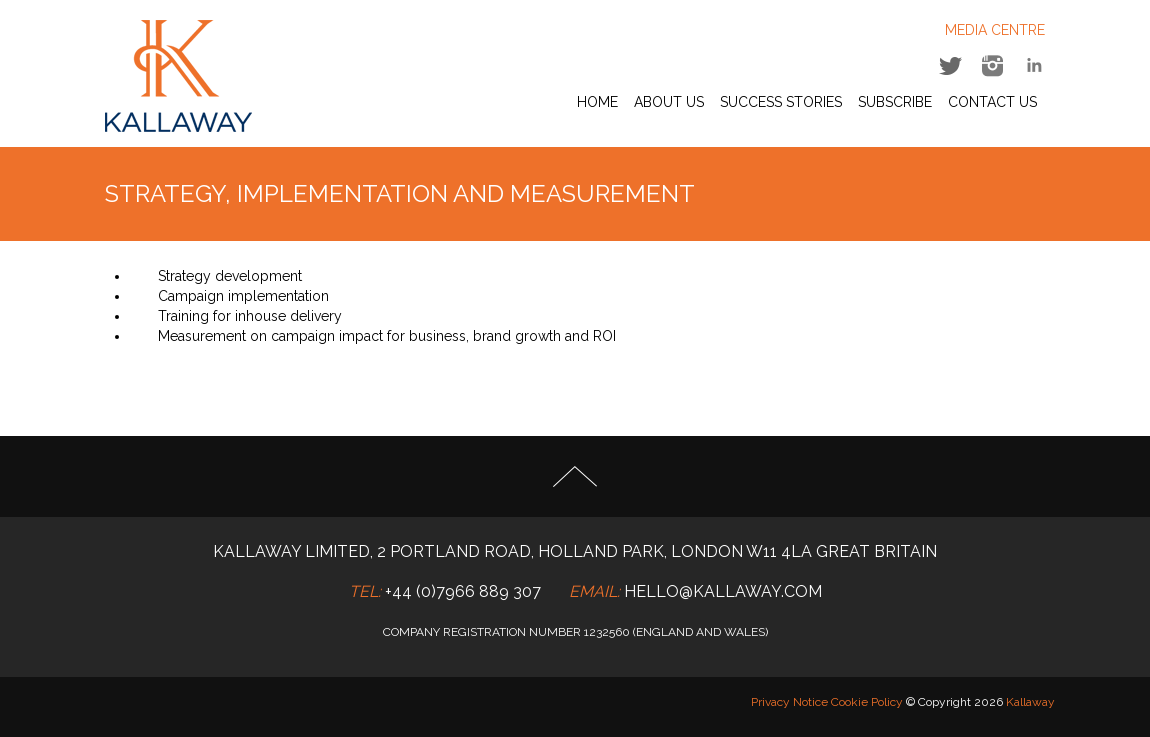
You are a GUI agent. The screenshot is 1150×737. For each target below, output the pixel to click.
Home (597, 102)
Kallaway (1030, 702)
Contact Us (992, 102)
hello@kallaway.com (723, 591)
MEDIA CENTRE (995, 30)
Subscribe (895, 102)
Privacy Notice (789, 702)
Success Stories (781, 102)
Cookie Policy (867, 702)
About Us (669, 102)
